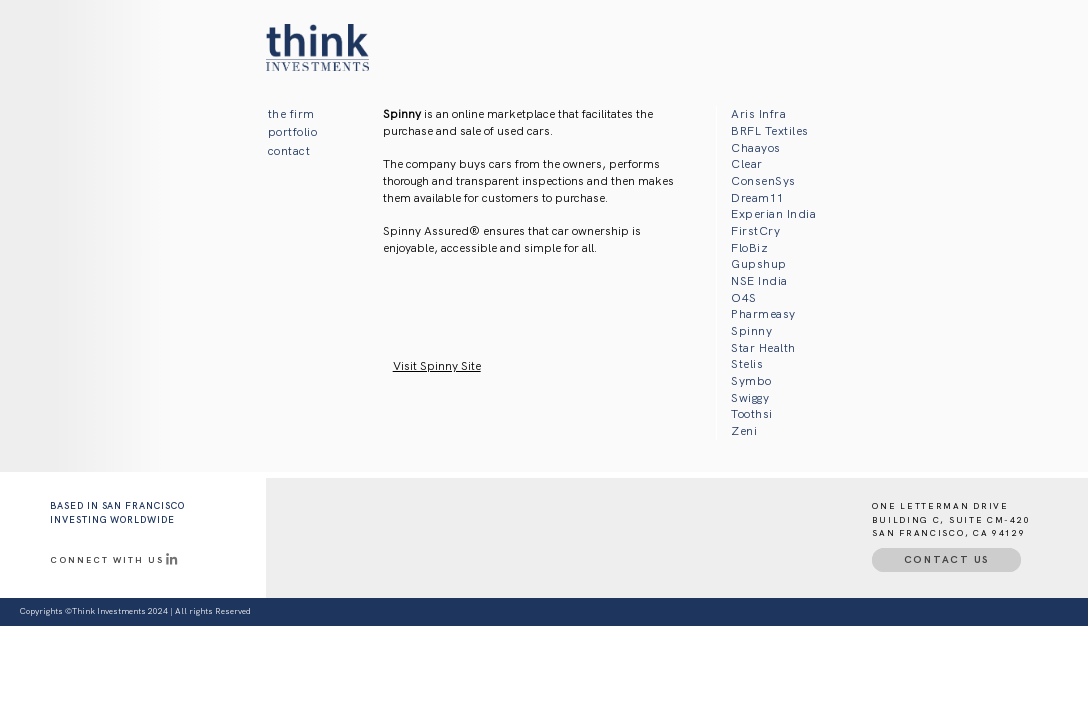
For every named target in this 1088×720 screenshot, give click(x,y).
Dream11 (757, 198)
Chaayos (755, 148)
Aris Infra (758, 114)
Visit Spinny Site (437, 366)
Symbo (751, 381)
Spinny (751, 331)
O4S (743, 298)
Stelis (747, 364)
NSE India (759, 281)
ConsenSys (763, 181)
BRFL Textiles (769, 131)
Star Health (763, 348)
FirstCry (755, 231)
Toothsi (751, 414)
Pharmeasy (763, 314)
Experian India (773, 214)
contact (289, 151)
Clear (746, 164)
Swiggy (750, 398)
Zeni (744, 431)
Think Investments (109, 611)
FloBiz (749, 248)
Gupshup (758, 264)
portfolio (292, 132)
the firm (291, 114)
